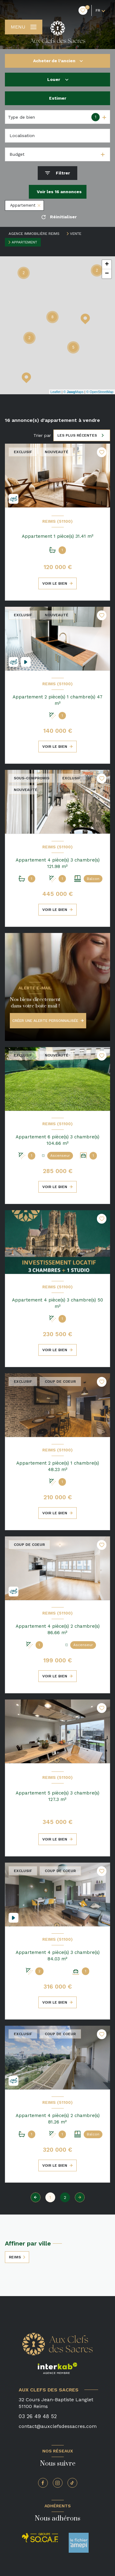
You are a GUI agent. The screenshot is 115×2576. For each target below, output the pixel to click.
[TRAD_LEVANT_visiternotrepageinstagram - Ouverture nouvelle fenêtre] (58, 2483)
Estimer (57, 98)
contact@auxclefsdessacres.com (58, 2426)
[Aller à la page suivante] (79, 2197)
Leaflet (56, 392)
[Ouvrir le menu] (23, 27)
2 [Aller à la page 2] (65, 2197)
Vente (75, 233)
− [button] (107, 273)
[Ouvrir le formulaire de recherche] (57, 173)
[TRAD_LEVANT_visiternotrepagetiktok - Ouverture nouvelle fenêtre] (72, 2483)
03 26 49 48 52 (38, 2416)
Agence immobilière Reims (34, 233)
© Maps (73, 392)
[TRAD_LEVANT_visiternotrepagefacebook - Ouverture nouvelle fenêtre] (43, 2483)
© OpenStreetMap (99, 392)
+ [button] (107, 264)
